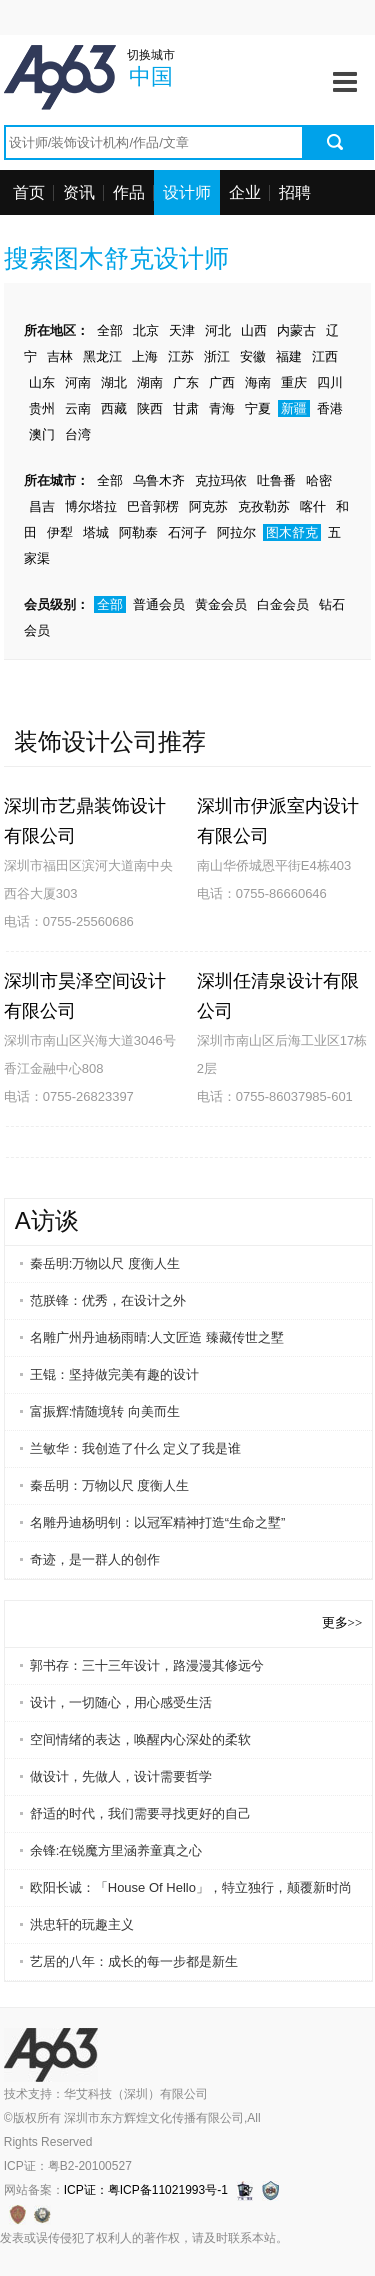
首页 (29, 192)
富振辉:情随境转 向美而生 (105, 1411)
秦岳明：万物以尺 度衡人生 (110, 1485)
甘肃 (186, 408)
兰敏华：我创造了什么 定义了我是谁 (136, 1448)
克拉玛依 (221, 480)
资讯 (79, 192)
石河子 (187, 532)
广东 (186, 382)
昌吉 (42, 506)
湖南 (150, 382)
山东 (42, 382)
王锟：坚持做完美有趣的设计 (114, 1374)
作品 (129, 192)
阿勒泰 (138, 532)
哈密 (319, 480)
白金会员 (283, 604)
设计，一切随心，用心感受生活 (121, 1702)
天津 (182, 330)
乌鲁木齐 (159, 480)
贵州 (42, 408)
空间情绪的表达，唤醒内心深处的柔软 (140, 1739)
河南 (78, 382)
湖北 (114, 382)
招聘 (295, 192)
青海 (222, 408)
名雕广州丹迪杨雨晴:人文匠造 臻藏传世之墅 (157, 1337)
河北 (218, 330)
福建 (289, 356)
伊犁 (60, 532)
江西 (325, 356)
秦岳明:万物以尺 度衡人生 (105, 1263)
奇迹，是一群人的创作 (95, 1559)
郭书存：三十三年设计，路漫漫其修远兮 (147, 1665)
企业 (245, 192)
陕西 (150, 408)
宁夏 (258, 408)
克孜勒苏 (264, 506)
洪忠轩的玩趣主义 (82, 1924)
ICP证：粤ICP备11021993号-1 (146, 2190)
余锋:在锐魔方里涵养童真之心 (116, 1850)
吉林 (60, 356)
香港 (330, 408)
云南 (78, 408)
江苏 (181, 356)
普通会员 (159, 604)
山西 (254, 330)
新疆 (294, 408)
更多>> (342, 1622)
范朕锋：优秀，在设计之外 (108, 1300)
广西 (222, 382)
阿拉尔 (236, 532)
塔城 (96, 532)
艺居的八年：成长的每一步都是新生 (134, 1961)
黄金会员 (221, 604)
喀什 (313, 506)
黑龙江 (102, 356)
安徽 (253, 356)
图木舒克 (292, 532)
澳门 (42, 434)
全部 (110, 330)
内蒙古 (296, 330)
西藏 (114, 408)
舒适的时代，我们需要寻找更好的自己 (140, 1813)
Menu (345, 75)
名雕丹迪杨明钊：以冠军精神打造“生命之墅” (158, 1522)
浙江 (217, 356)
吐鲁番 (276, 480)
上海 (145, 356)
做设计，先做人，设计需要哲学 (121, 1776)
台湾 (78, 434)
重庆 (294, 382)
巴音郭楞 (153, 506)
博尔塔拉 (91, 506)
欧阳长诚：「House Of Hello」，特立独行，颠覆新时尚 (191, 1887)
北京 (146, 330)
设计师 (187, 192)
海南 (258, 382)
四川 (330, 382)
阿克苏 (208, 506)
